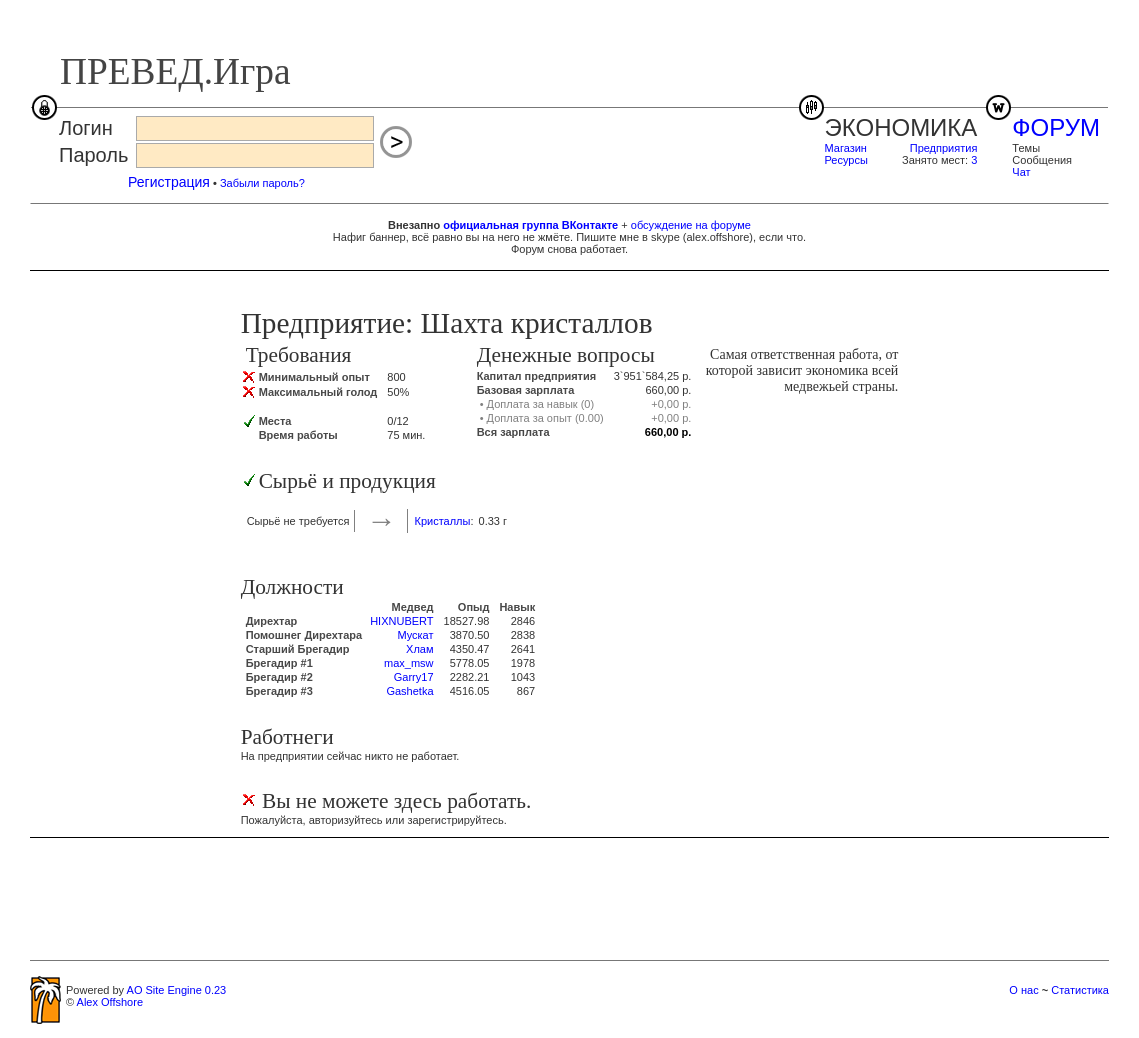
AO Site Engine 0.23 (177, 990)
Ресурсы (846, 160)
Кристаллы (442, 521)
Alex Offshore (110, 1002)
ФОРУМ (1056, 127)
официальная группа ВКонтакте (530, 225)
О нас (1023, 990)
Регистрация (169, 182)
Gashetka (409, 691)
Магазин (846, 148)
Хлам (419, 649)
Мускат (415, 635)
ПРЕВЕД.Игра (175, 71)
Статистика (1080, 990)
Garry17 (414, 677)
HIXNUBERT (401, 621)
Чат (1021, 172)
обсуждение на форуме (691, 225)
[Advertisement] (570, 898)
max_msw (409, 663)
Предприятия (944, 148)
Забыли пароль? (262, 183)
